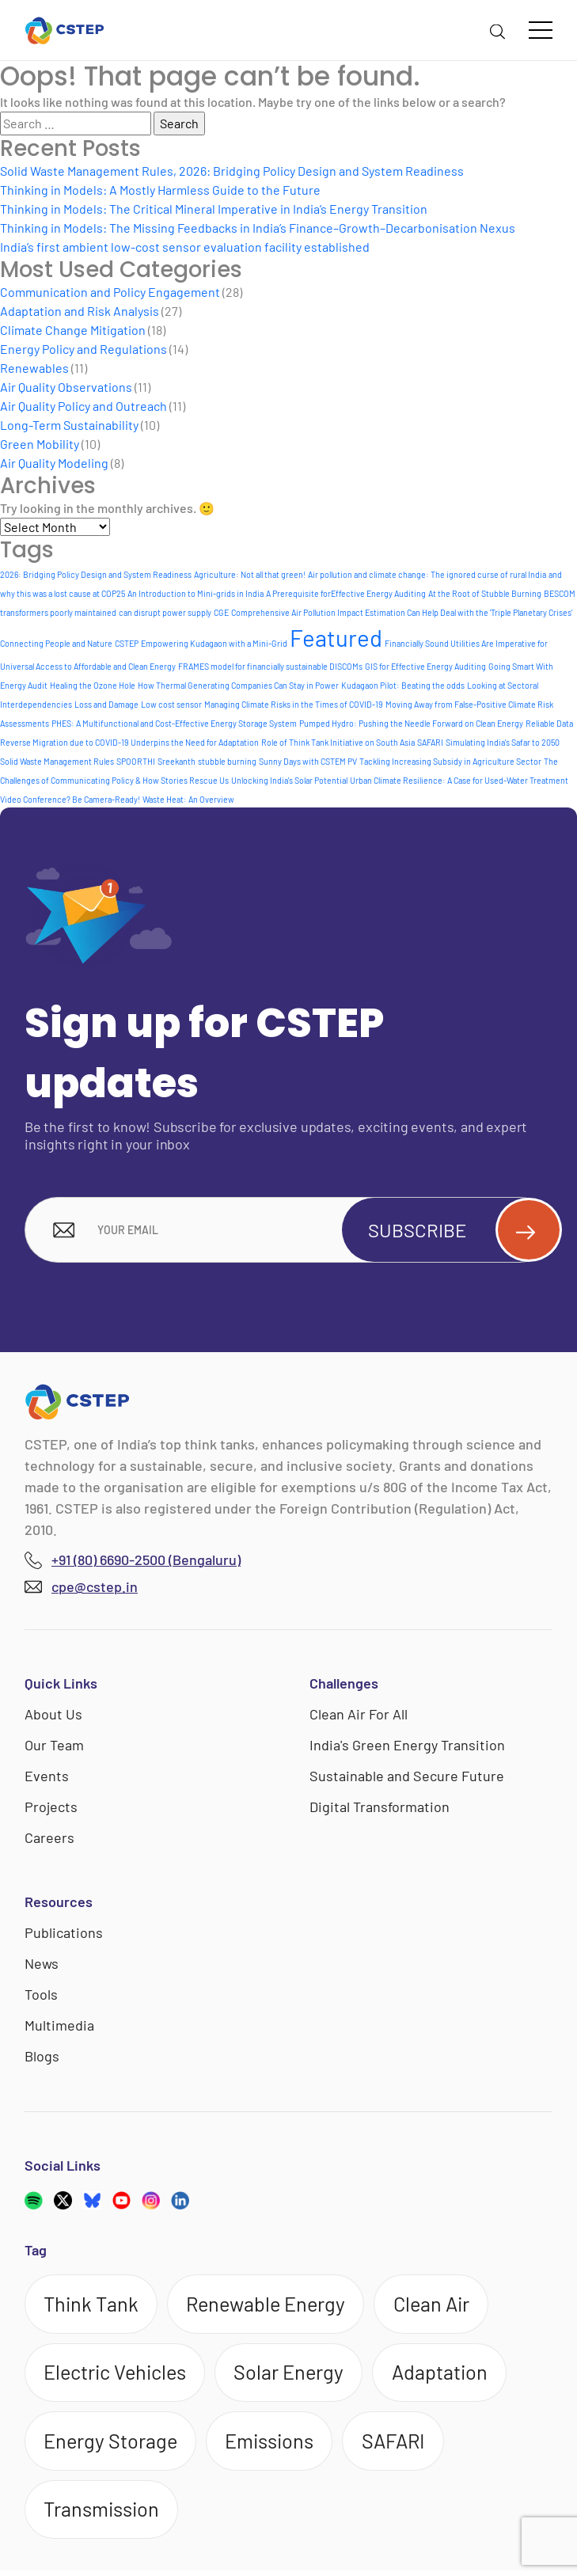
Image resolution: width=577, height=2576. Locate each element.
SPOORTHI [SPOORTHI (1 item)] (135, 761)
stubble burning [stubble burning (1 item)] (227, 761)
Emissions (274, 2444)
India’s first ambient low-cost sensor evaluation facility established (185, 246)
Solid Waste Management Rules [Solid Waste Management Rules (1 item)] (57, 761)
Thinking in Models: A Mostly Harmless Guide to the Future (160, 189)
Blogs (42, 2056)
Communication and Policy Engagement (110, 291)
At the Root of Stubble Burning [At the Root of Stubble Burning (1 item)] (484, 593)
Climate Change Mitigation (73, 329)
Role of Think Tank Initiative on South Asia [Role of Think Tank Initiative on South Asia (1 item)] (338, 742)
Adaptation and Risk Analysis (79, 310)
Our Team (54, 1745)
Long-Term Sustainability (69, 424)
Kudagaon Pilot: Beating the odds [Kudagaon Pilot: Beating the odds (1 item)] (403, 685)
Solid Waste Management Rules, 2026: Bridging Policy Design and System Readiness (232, 170)
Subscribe (459, 1230)
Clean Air (442, 2305)
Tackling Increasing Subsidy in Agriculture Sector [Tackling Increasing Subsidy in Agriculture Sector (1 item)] (450, 761)
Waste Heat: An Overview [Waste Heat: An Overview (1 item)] (188, 799)
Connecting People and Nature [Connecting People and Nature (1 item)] (56, 643)
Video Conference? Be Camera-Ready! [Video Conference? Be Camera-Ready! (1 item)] (70, 799)
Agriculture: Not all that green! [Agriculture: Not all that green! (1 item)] (250, 574)
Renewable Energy (272, 2305)
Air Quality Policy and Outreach (83, 405)
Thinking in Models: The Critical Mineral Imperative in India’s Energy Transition (213, 208)
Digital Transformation (379, 1807)
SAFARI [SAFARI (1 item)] (430, 742)
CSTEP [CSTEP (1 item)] (127, 643)
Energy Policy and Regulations (83, 348)
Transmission (103, 2513)
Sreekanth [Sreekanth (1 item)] (176, 761)
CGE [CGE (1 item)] (221, 612)
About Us (53, 1714)
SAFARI (401, 2444)
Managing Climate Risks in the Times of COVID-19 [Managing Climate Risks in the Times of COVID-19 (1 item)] (293, 704)
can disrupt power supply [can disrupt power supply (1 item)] (165, 612)
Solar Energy (295, 2374)
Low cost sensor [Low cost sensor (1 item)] (171, 704)
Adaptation (448, 2374)
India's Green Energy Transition (407, 1745)
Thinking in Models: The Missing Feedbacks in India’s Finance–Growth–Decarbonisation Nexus (257, 227)
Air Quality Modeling (54, 462)
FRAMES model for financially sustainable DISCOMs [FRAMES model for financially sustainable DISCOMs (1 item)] (270, 666)
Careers (49, 1838)
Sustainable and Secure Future (406, 1776)
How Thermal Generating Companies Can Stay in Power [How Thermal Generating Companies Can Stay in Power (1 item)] (238, 685)
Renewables (34, 367)
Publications (64, 1933)
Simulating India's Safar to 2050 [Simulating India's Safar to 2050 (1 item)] (503, 742)
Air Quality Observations (66, 386)
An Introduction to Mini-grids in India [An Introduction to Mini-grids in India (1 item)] (195, 593)
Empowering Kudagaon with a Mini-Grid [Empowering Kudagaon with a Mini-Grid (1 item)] (214, 643)
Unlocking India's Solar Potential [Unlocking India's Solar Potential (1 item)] (289, 780)
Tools (41, 1995)
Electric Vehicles (118, 2374)
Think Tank (93, 2305)
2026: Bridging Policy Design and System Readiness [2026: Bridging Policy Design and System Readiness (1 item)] (96, 574)
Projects (51, 1807)
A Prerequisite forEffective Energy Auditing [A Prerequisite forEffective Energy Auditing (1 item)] (346, 593)
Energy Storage (112, 2444)
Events (47, 1776)
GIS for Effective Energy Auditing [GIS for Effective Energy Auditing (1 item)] (425, 666)
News (42, 1964)
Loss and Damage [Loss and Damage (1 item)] (106, 704)
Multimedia (59, 2026)
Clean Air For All (358, 1714)
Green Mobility (39, 443)
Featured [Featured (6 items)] (336, 638)
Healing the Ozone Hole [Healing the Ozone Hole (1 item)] (92, 685)
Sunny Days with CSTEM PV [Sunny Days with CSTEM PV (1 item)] (308, 761)
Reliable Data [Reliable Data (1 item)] (549, 723)
